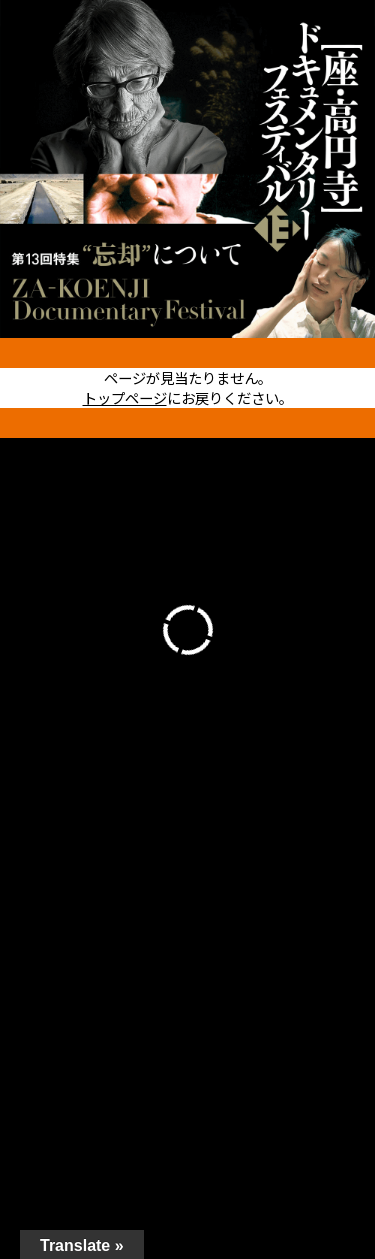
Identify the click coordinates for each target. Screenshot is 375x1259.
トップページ (125, 397)
